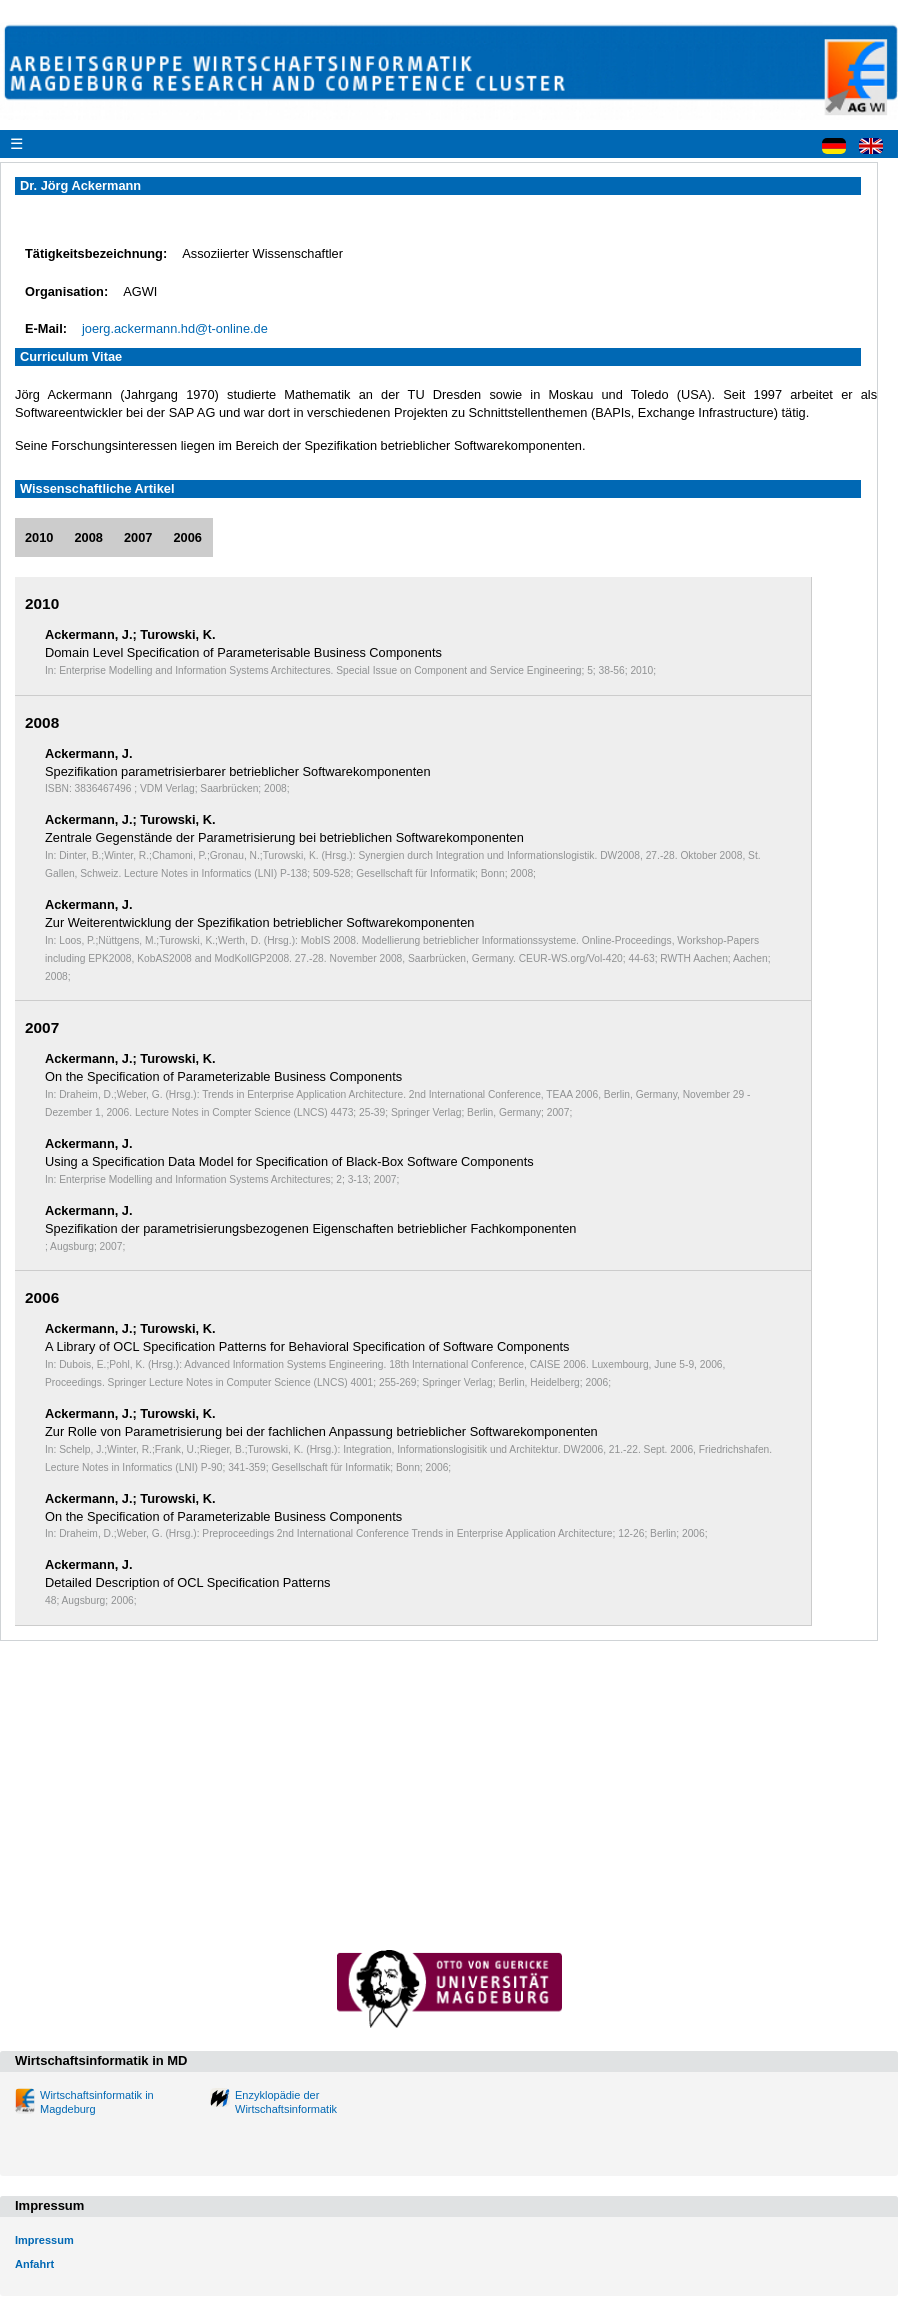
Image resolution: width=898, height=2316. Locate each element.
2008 (88, 537)
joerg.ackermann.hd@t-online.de (175, 328)
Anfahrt (34, 2264)
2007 (138, 537)
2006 (187, 537)
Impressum (44, 2240)
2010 (39, 537)
